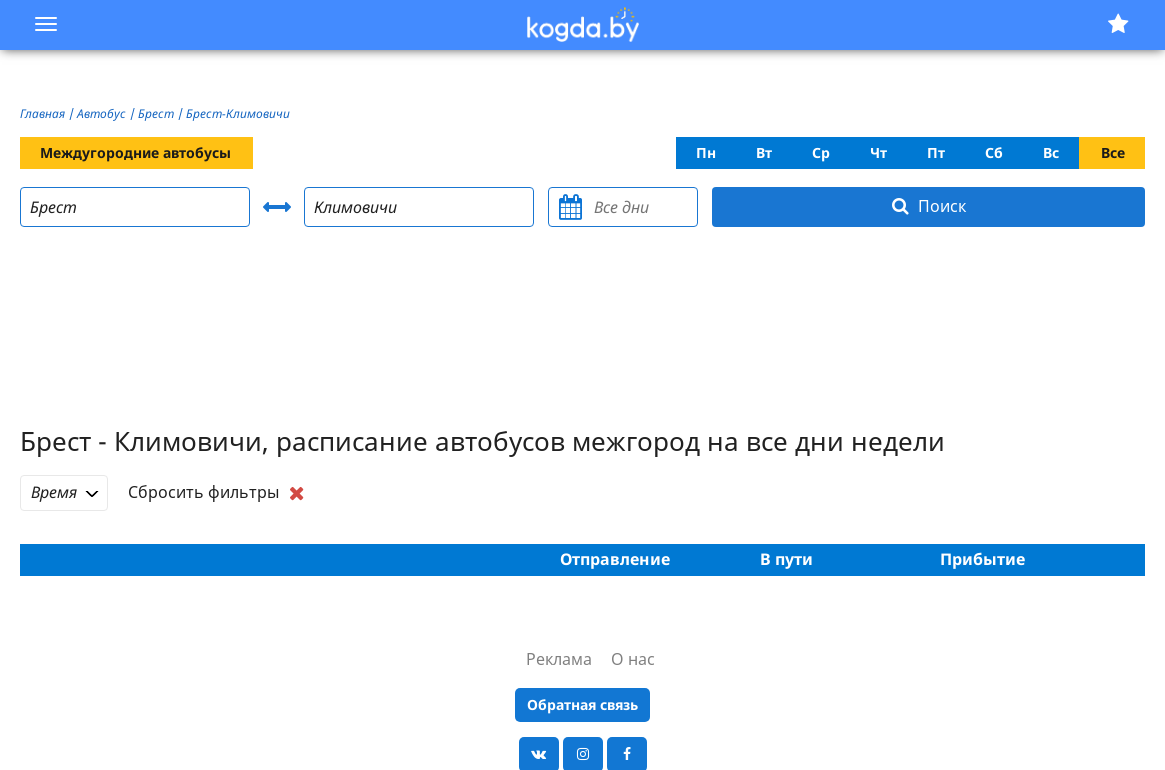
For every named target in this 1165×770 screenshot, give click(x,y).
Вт (764, 152)
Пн (706, 152)
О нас (633, 659)
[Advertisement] (583, 329)
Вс (1051, 152)
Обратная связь (582, 704)
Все (1113, 152)
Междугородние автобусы (135, 152)
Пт (936, 152)
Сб (994, 152)
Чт (878, 152)
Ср (821, 152)
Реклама (559, 659)
